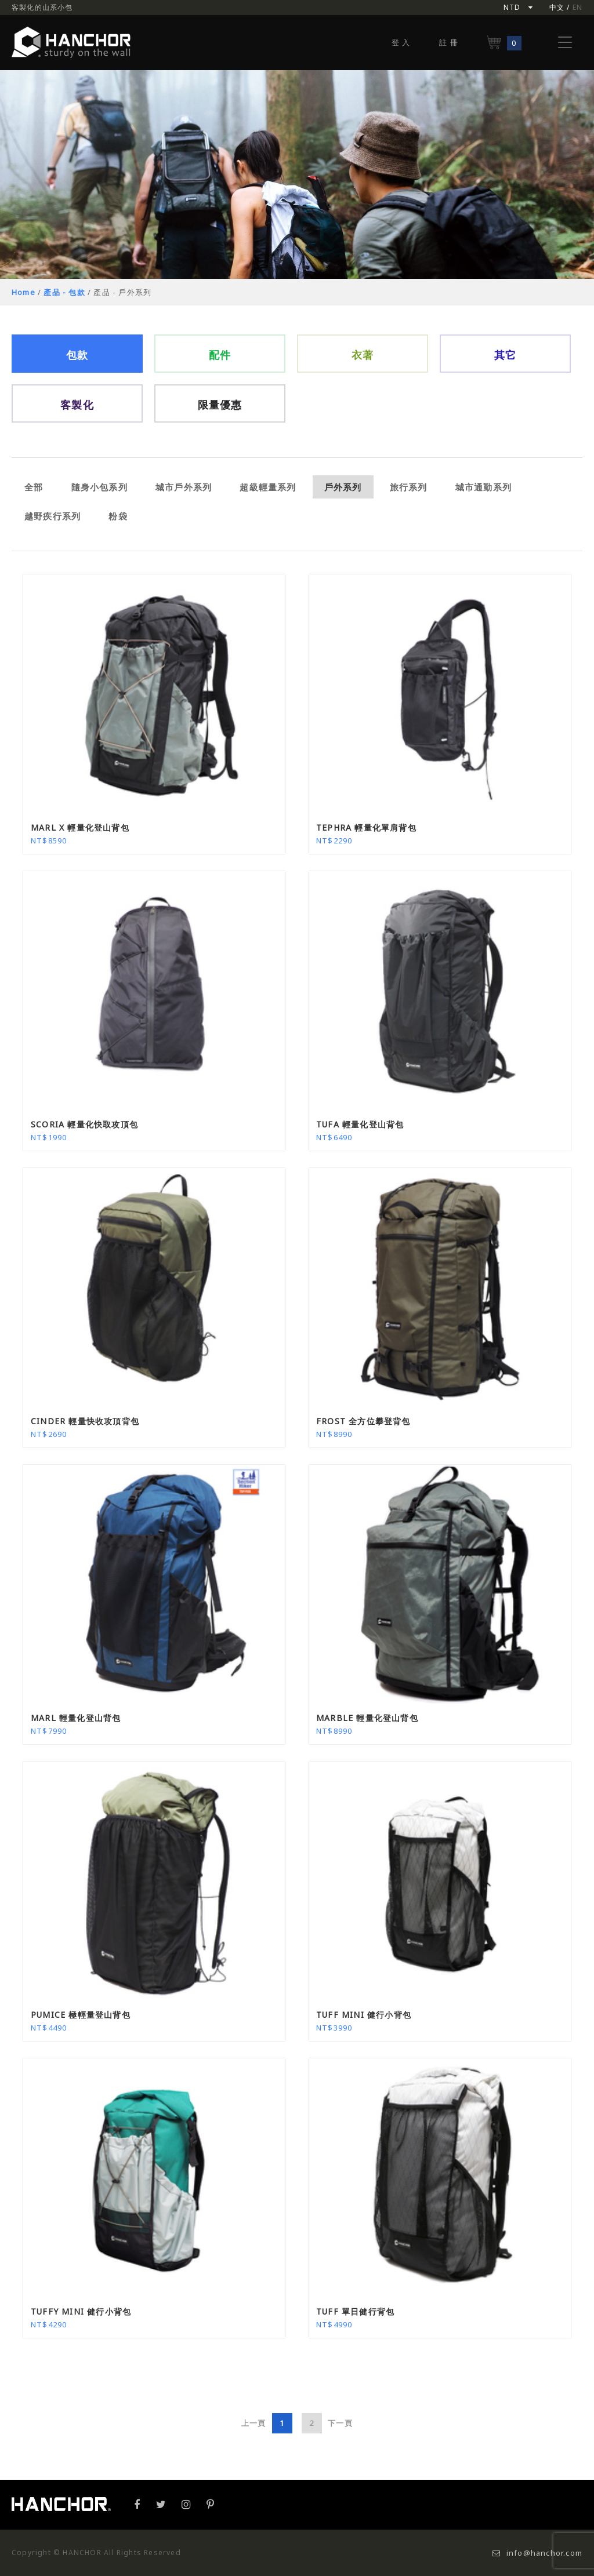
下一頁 (340, 2423)
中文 (556, 7)
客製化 (77, 405)
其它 (505, 355)
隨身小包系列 (99, 487)
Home (23, 292)
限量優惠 (220, 405)
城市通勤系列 (483, 487)
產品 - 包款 (64, 292)
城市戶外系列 (183, 487)
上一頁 (253, 2423)
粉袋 (117, 516)
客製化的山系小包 (42, 7)
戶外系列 (343, 487)
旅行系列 (409, 487)
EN (577, 7)
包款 (77, 355)
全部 (33, 487)
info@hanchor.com (537, 2553)
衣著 (363, 355)
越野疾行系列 (52, 516)
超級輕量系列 (268, 487)
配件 (220, 355)
